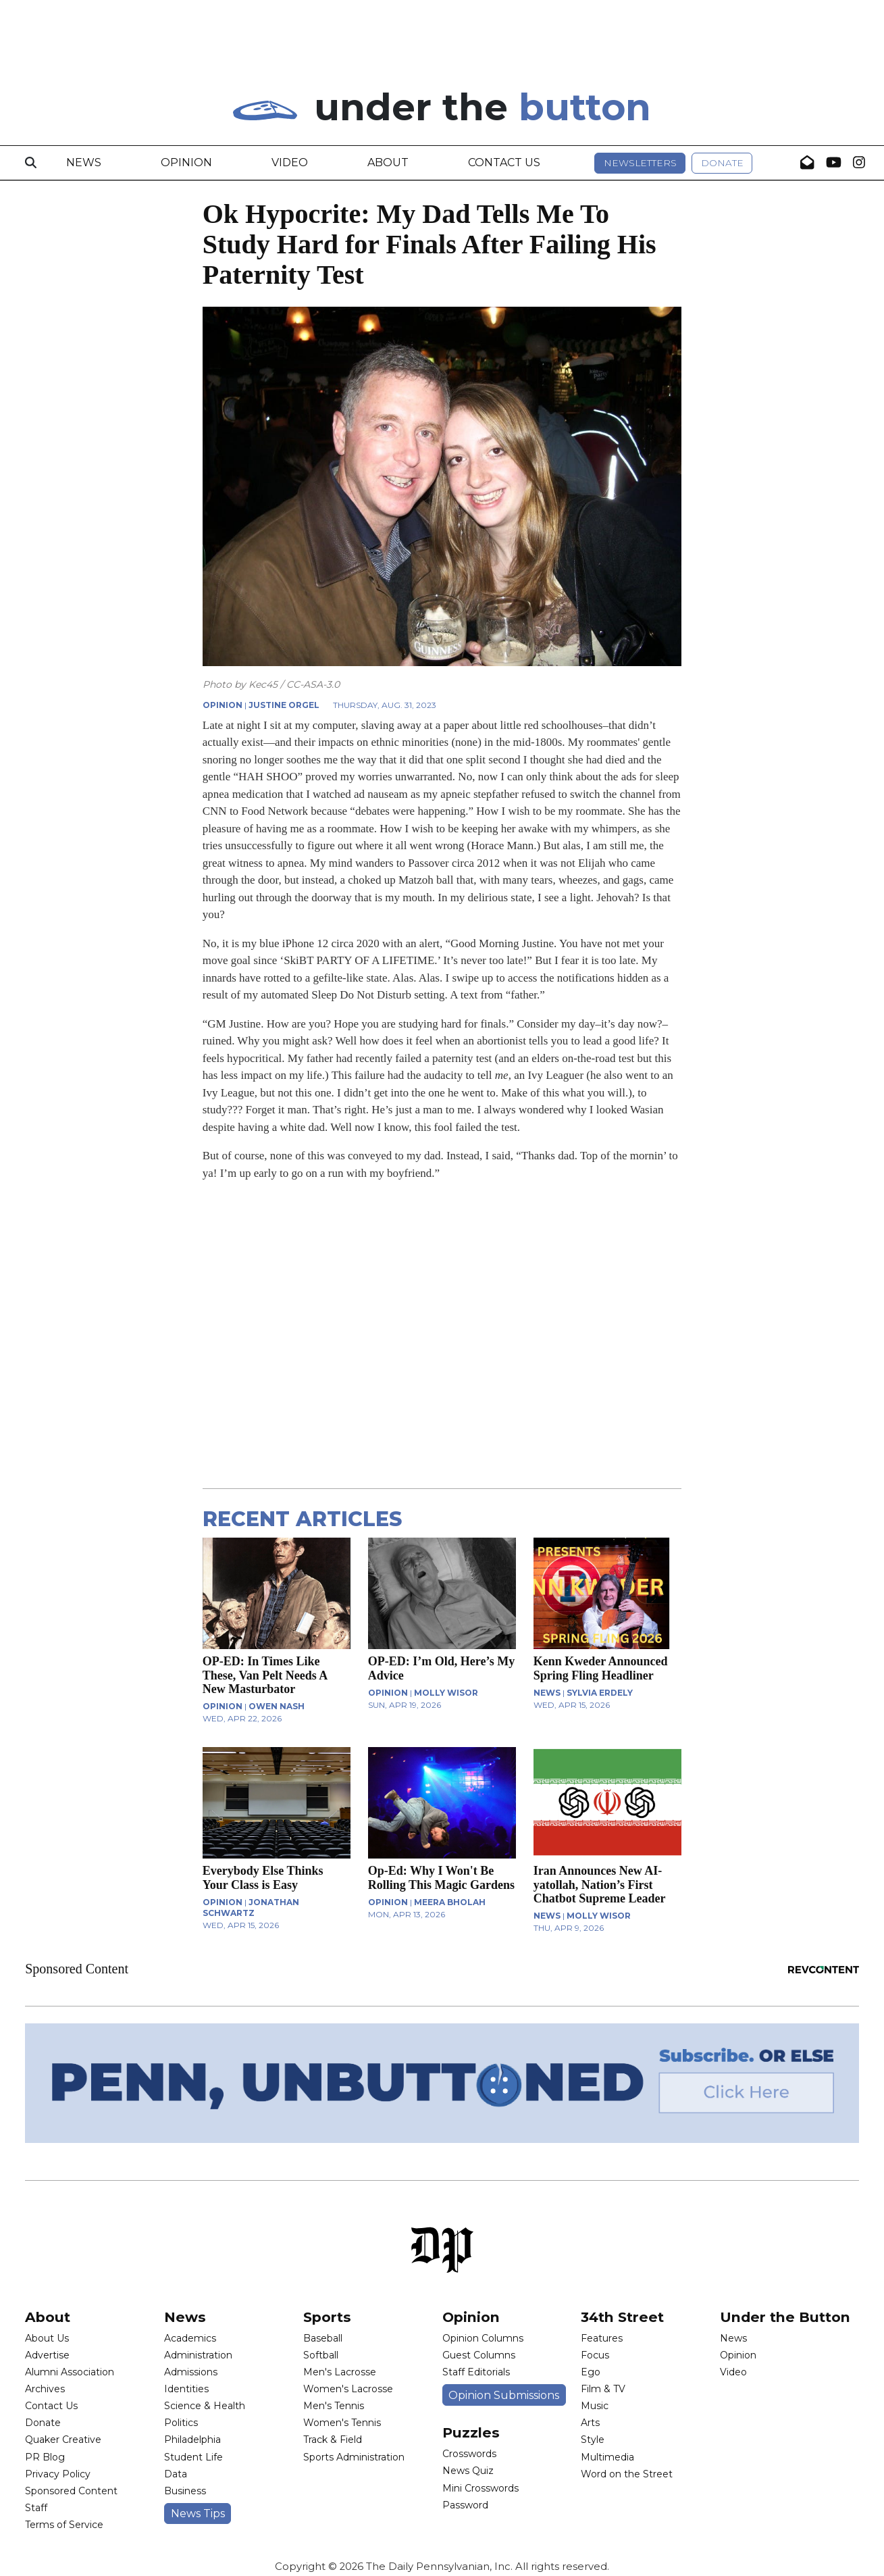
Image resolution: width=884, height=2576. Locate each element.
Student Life (193, 2457)
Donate (722, 162)
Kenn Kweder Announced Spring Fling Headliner (601, 1668)
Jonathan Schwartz (251, 1907)
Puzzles (471, 2432)
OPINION (222, 705)
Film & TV (603, 2389)
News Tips (198, 2513)
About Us (47, 2338)
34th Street (622, 2316)
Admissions (190, 2372)
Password (465, 2505)
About (388, 162)
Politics (181, 2423)
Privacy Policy (57, 2474)
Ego (590, 2372)
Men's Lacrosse (339, 2372)
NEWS (547, 1693)
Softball (320, 2355)
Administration (198, 2355)
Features (602, 2338)
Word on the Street (627, 2474)
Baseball (322, 2338)
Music (594, 2406)
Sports (327, 2316)
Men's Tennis (333, 2406)
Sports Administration (354, 2457)
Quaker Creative (63, 2439)
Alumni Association (69, 2372)
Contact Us (504, 162)
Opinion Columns (482, 2338)
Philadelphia (192, 2439)
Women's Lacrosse (348, 2389)
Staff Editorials (476, 2372)
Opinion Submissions (503, 2395)
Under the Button (785, 2316)
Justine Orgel (284, 705)
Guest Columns (478, 2355)
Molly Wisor (446, 1693)
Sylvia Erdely (600, 1693)
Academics (190, 2338)
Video (289, 162)
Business (185, 2491)
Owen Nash (277, 1706)
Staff (36, 2508)
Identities (186, 2389)
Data (175, 2474)
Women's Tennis (342, 2423)
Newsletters (640, 162)
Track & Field (332, 2439)
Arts (590, 2423)
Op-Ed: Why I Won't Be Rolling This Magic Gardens (441, 1877)
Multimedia (607, 2457)
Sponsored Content (71, 2491)
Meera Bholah (450, 1902)
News (83, 162)
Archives (45, 2389)
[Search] (30, 163)
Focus (595, 2355)
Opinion (186, 162)
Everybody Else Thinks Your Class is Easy (263, 1877)
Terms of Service (64, 2525)
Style (592, 2439)
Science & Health (204, 2406)
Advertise (47, 2355)
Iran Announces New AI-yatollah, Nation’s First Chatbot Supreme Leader (600, 1884)
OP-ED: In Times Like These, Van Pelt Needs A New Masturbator (265, 1675)
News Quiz (468, 2471)
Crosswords (469, 2454)
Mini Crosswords (480, 2488)
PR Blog (45, 2457)
